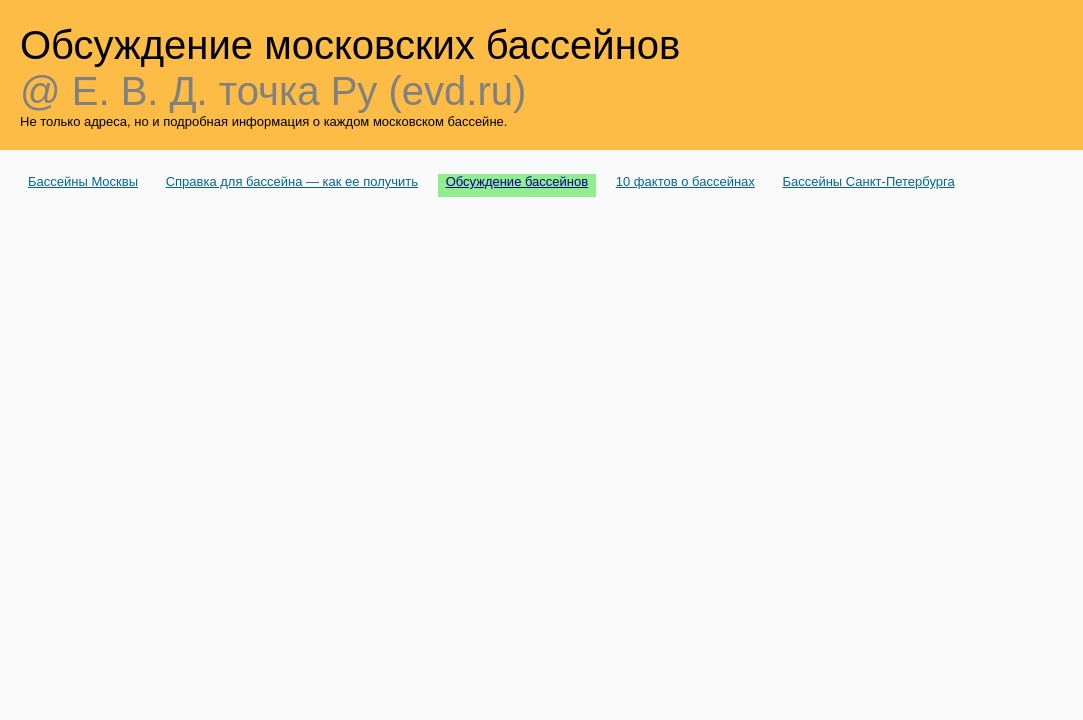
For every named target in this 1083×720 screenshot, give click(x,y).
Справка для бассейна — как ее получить (292, 181)
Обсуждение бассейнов (517, 181)
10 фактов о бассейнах (685, 181)
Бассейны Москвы (83, 181)
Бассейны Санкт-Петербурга (868, 181)
